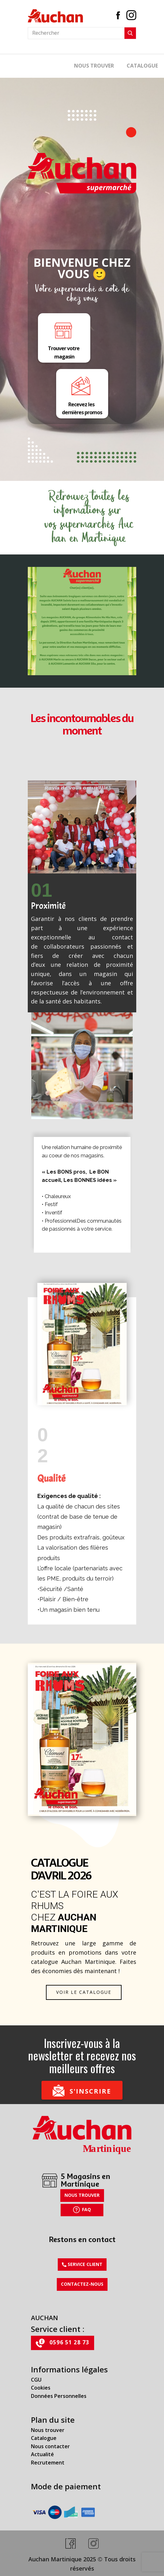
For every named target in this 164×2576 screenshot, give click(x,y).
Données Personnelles (58, 2395)
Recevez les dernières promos (82, 394)
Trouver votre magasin (64, 338)
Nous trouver (94, 65)
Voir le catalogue (83, 1992)
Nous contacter (50, 2446)
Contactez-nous (82, 2284)
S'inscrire (82, 2090)
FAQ (82, 2209)
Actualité (42, 2454)
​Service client (82, 2264)
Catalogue (43, 2438)
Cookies (40, 2387)
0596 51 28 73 (62, 2343)
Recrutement (47, 2462)
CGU (36, 2379)
